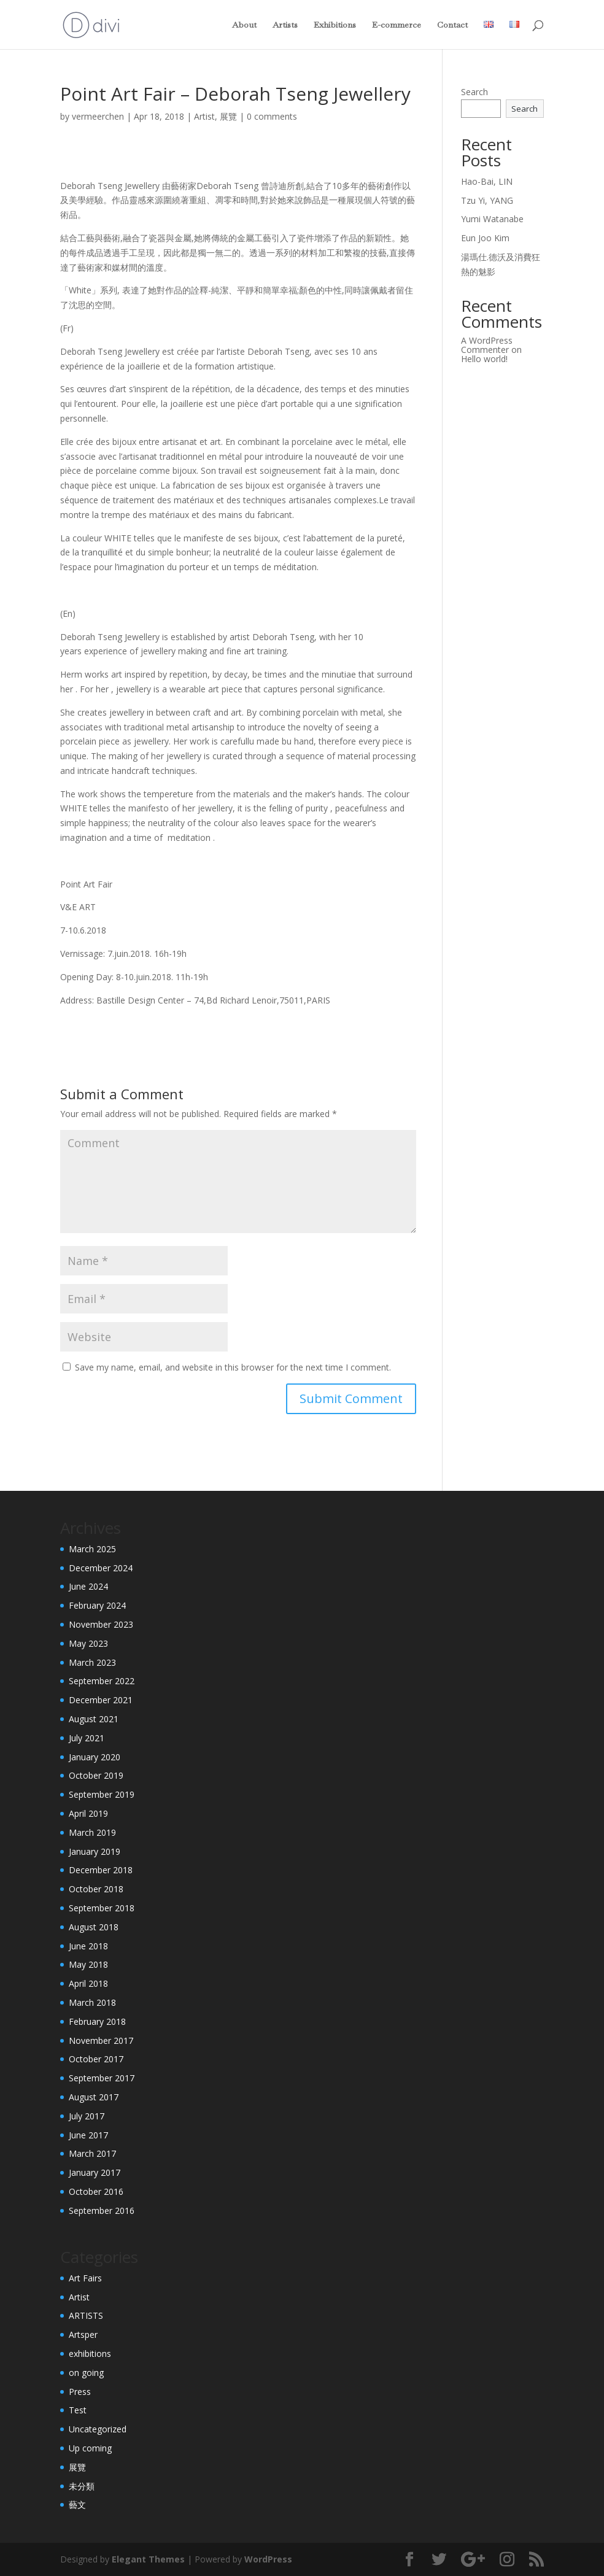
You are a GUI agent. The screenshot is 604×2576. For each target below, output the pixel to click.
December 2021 (101, 1700)
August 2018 (93, 1927)
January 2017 (94, 2172)
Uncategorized (97, 2429)
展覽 (228, 116)
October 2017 (96, 2059)
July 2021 (86, 1738)
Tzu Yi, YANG (487, 200)
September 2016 (101, 2210)
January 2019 (94, 1851)
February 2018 (97, 2021)
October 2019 (96, 1775)
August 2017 (93, 2097)
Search (474, 92)
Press (80, 2391)
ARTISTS (86, 2315)
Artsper (83, 2334)
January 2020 (94, 1757)
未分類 (82, 2486)
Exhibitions (335, 25)
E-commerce (396, 25)
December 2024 (101, 1568)
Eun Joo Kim (485, 238)
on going (86, 2372)
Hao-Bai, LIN (487, 181)
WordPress (268, 2559)
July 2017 (86, 2116)
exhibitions (90, 2353)
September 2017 (101, 2078)
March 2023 (92, 1662)
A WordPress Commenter (487, 345)
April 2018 (88, 1983)
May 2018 (88, 1964)
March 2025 (92, 1549)
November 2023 (101, 1624)
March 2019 (92, 1832)
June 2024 (88, 1586)
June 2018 (88, 1946)
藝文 (77, 2504)
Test (78, 2410)
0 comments (272, 116)
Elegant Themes (148, 2559)
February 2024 (97, 1605)
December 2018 (101, 1870)
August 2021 (93, 1719)
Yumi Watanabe (492, 219)
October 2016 (96, 2191)
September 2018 (101, 1908)
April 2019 (88, 1813)
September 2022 (101, 1681)
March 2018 (92, 2002)
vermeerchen (98, 116)
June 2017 (88, 2135)
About (244, 25)
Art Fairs (85, 2278)
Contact (452, 25)
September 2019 (101, 1794)
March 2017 (92, 2153)
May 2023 (88, 1643)
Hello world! (484, 359)
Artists (285, 25)
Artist (204, 116)
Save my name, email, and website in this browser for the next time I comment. (233, 1367)
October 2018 (96, 1889)
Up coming (90, 2448)
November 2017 (101, 2040)
